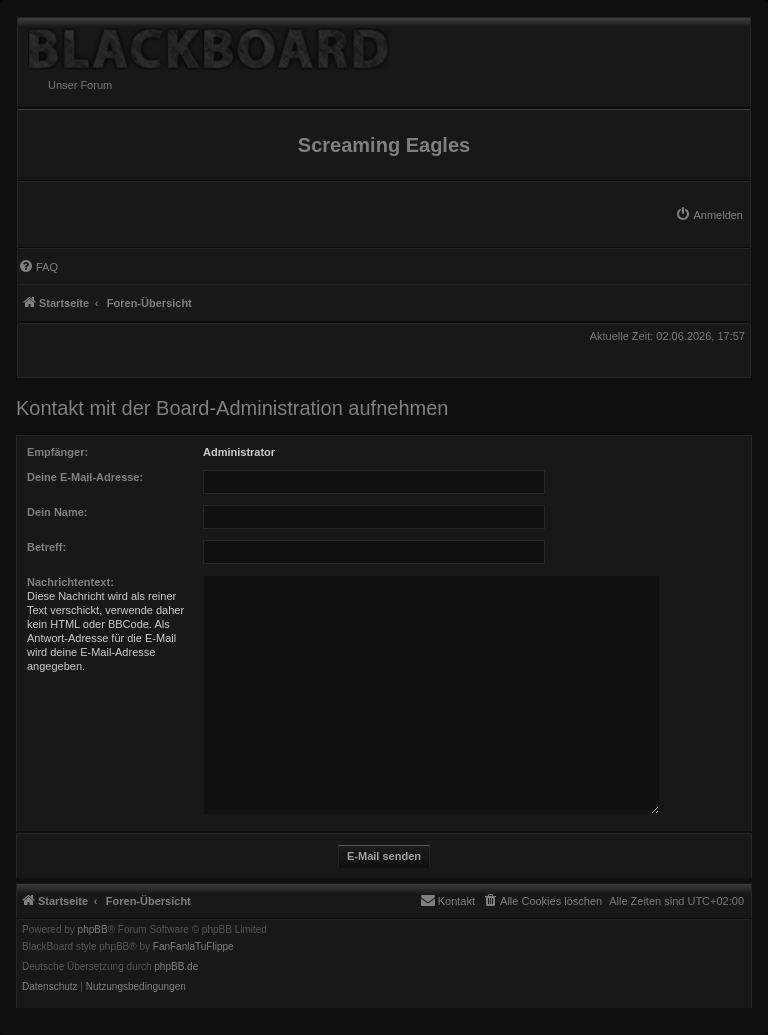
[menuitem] (709, 215)
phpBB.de (176, 967)
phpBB (93, 930)
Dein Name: (57, 512)
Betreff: (46, 547)
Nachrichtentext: (70, 582)
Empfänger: (57, 452)
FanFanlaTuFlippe (193, 947)
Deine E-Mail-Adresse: (85, 477)
